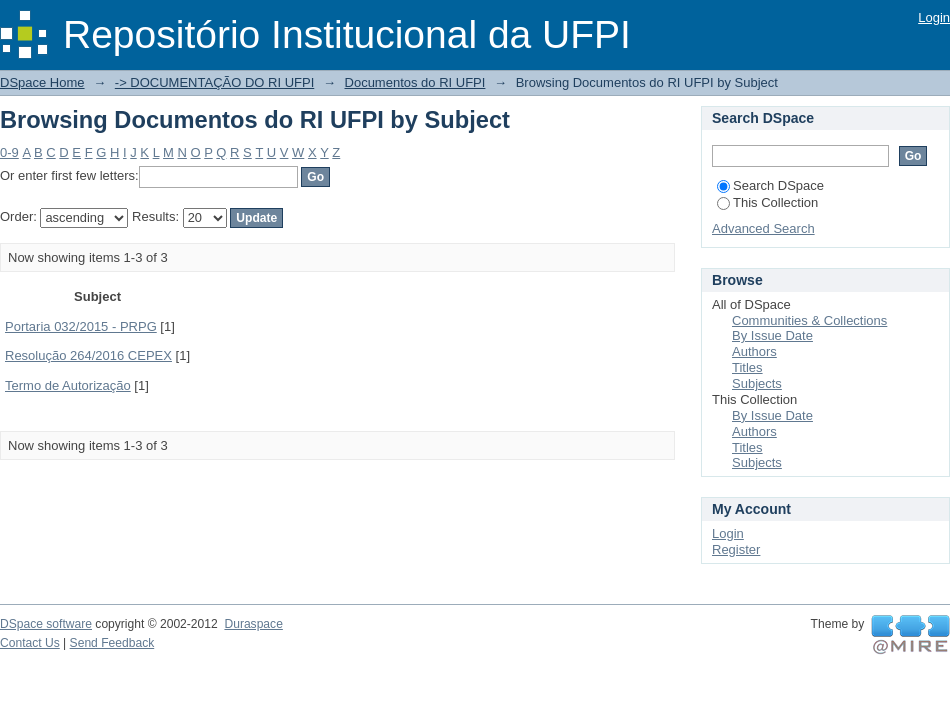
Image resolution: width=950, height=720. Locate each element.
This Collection (767, 202)
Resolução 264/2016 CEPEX (88, 355)
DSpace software (46, 624)
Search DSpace (770, 185)
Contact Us (30, 643)
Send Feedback (112, 643)
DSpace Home (42, 82)
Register (736, 549)
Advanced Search (763, 228)
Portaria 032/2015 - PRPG (81, 326)
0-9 (9, 152)
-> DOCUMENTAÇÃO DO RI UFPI (214, 82)
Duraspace (253, 624)
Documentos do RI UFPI (415, 82)
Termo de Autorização (68, 385)
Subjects (757, 383)
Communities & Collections (809, 320)
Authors (754, 351)
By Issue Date (772, 335)
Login (934, 17)
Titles (747, 367)
